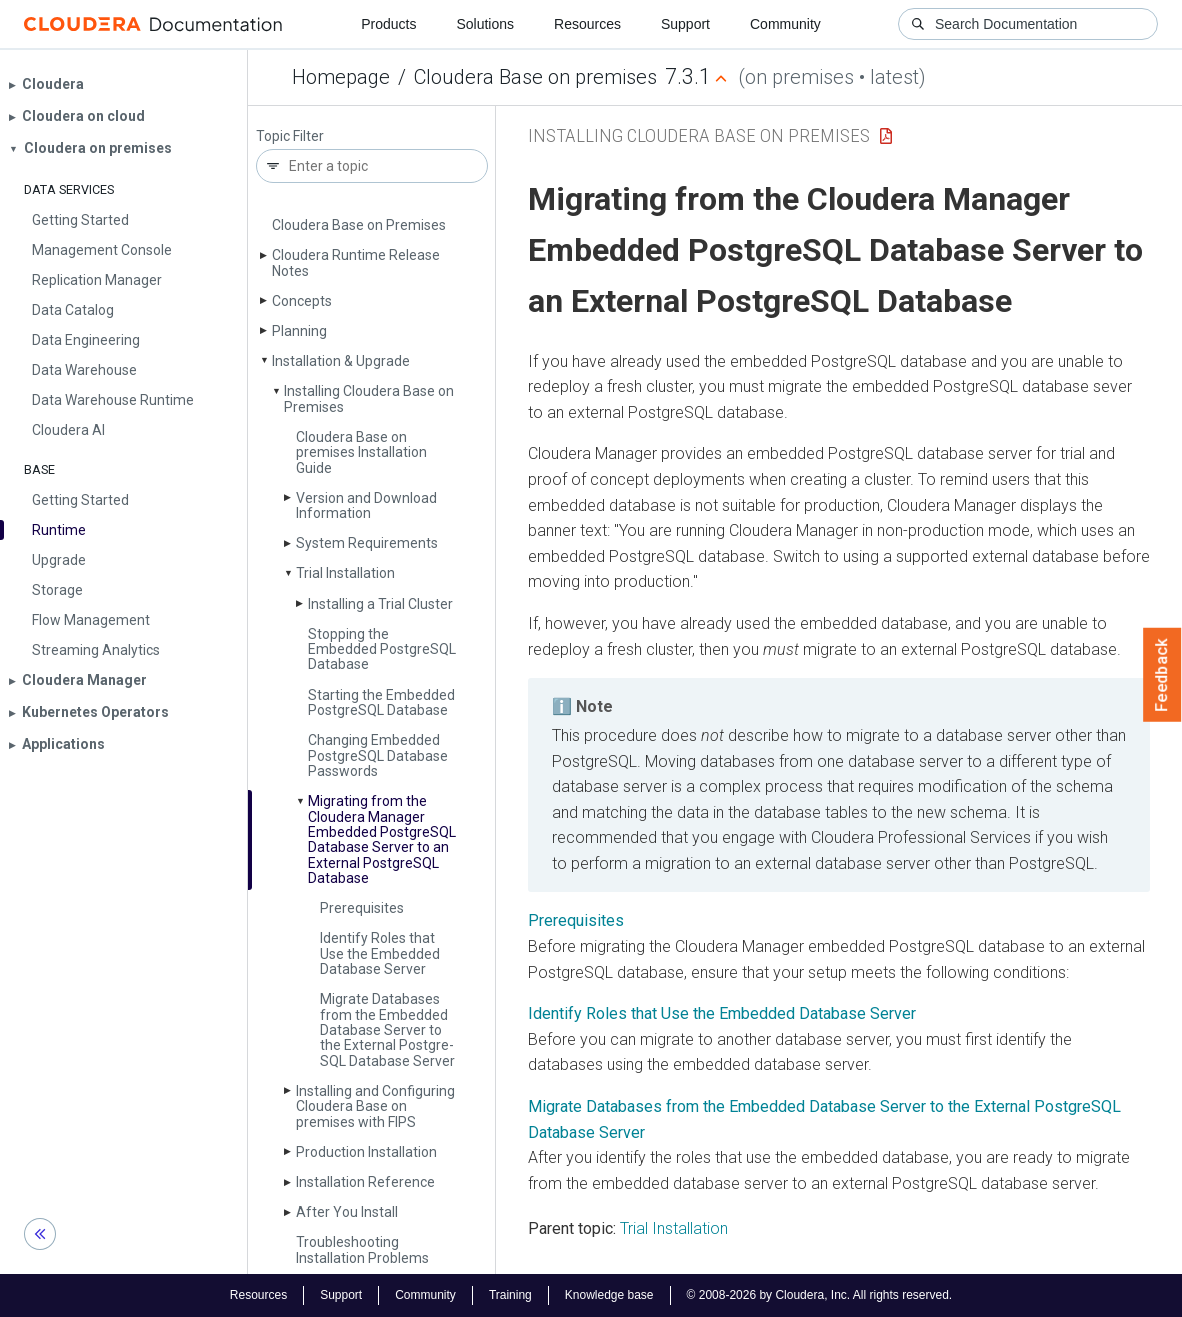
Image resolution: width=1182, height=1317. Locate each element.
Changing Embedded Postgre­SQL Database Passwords (378, 755)
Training (510, 1295)
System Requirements (367, 543)
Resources (587, 24)
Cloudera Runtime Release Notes (356, 262)
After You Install (347, 1212)
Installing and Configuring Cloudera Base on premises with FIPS (375, 1106)
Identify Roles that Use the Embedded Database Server (380, 953)
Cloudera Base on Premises (359, 225)
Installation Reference (365, 1182)
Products (388, 24)
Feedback (1162, 675)
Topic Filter (290, 136)
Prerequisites (362, 908)
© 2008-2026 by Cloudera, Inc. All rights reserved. (820, 1295)
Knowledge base (609, 1295)
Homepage (341, 77)
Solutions (485, 24)
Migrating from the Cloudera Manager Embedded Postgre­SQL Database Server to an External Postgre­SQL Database (382, 839)
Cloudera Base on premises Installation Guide (361, 452)
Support (685, 24)
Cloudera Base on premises (535, 77)
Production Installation (366, 1152)
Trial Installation (345, 573)
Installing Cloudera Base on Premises (369, 398)
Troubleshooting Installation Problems (362, 1249)
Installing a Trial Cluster (380, 604)
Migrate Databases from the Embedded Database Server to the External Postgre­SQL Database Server (387, 1030)
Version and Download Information (366, 505)
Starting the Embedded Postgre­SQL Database (381, 702)
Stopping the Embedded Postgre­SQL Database (382, 649)
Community (785, 24)
